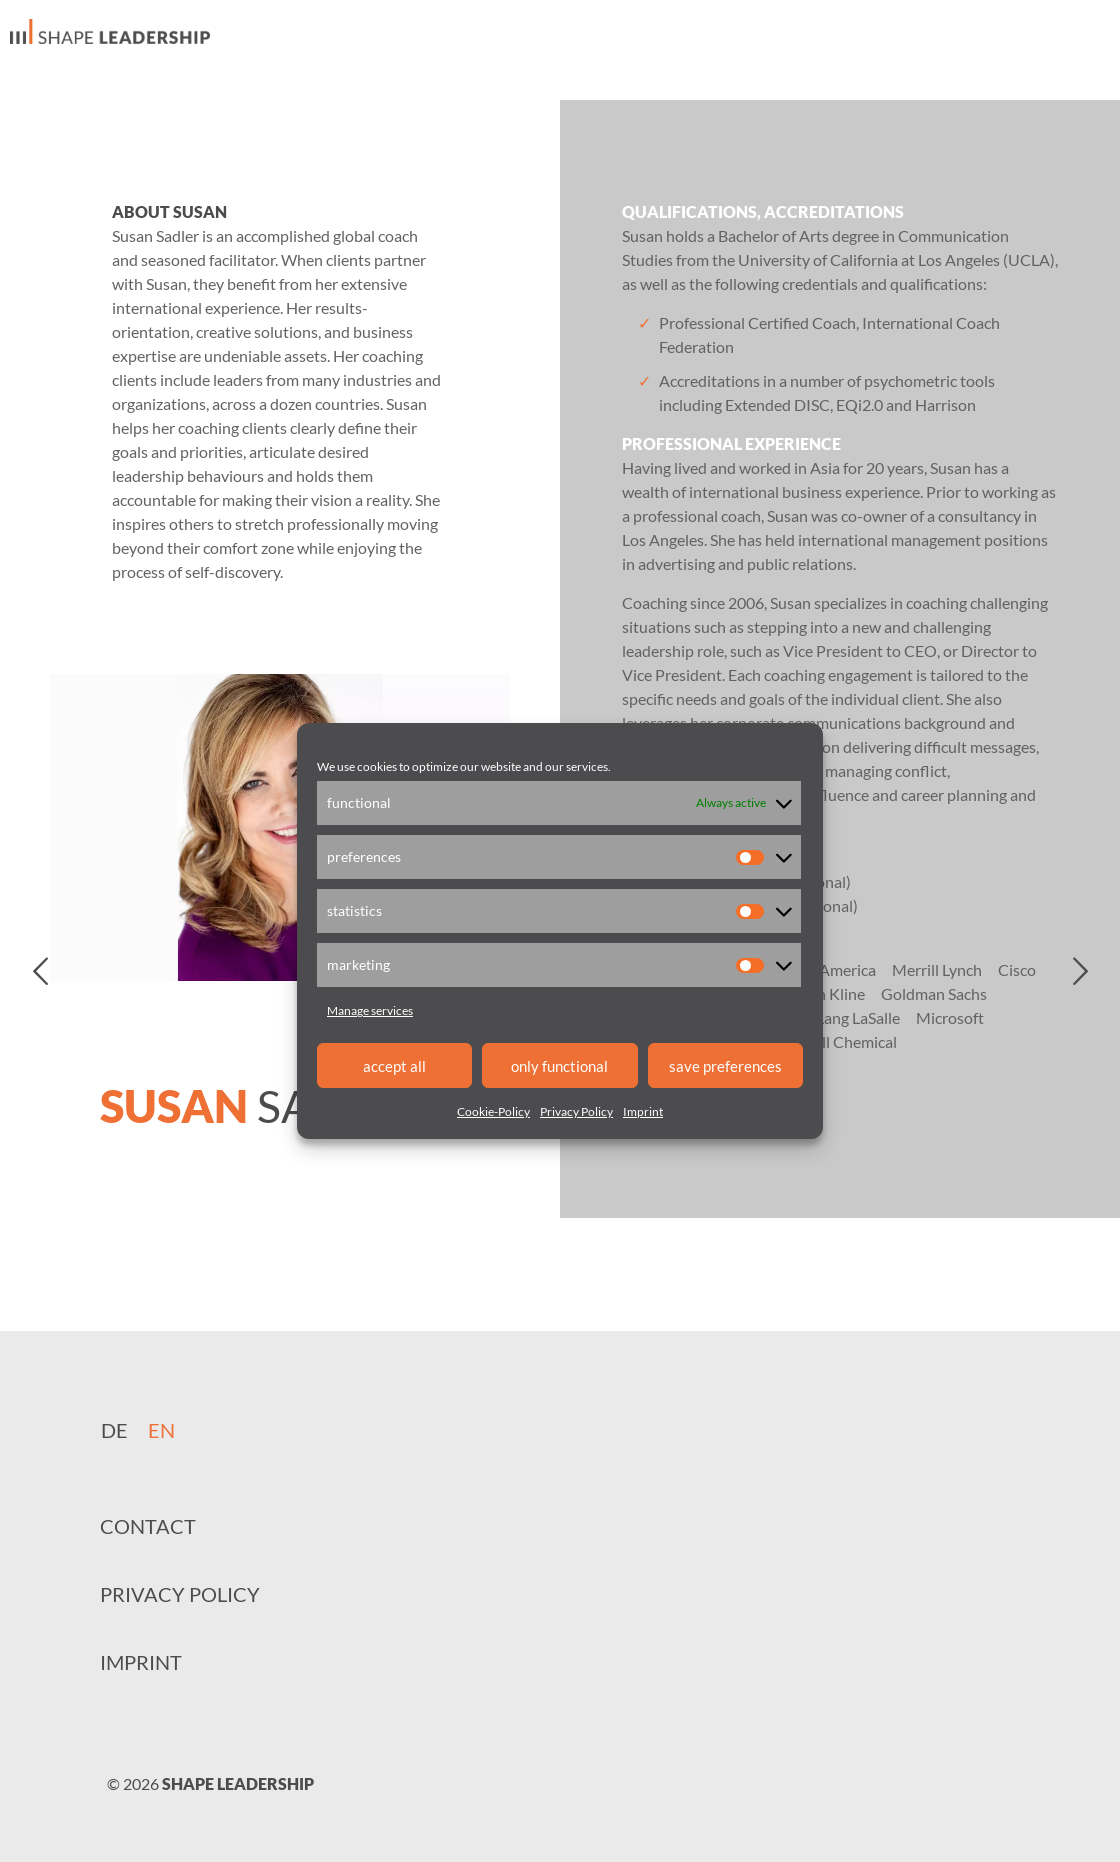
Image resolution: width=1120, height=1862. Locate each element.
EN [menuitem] (161, 1430)
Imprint (643, 1111)
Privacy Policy (576, 1111)
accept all (394, 1066)
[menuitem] (114, 1429)
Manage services (370, 1010)
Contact (148, 1526)
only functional (559, 1066)
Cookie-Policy (493, 1111)
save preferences (725, 1066)
